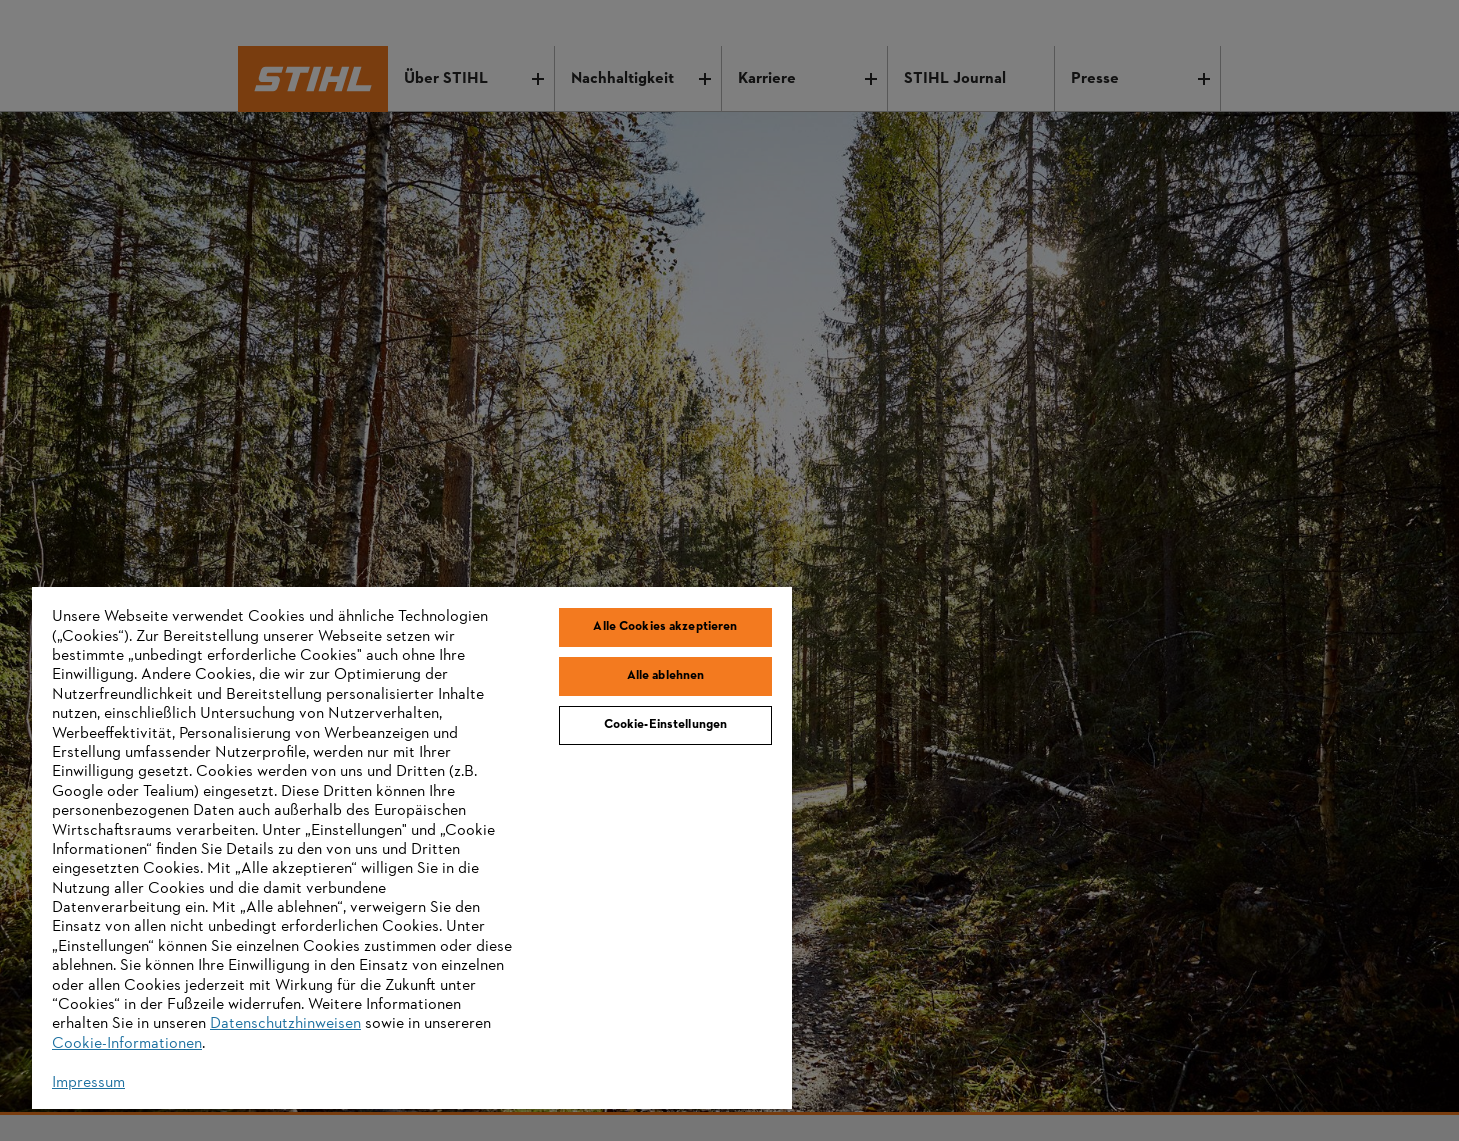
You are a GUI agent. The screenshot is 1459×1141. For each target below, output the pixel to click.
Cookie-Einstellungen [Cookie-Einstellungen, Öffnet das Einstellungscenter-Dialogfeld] (666, 725)
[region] (412, 848)
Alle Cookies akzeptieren (665, 627)
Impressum (88, 1083)
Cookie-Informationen (127, 1044)
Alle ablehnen (666, 676)
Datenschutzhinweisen (285, 1024)
